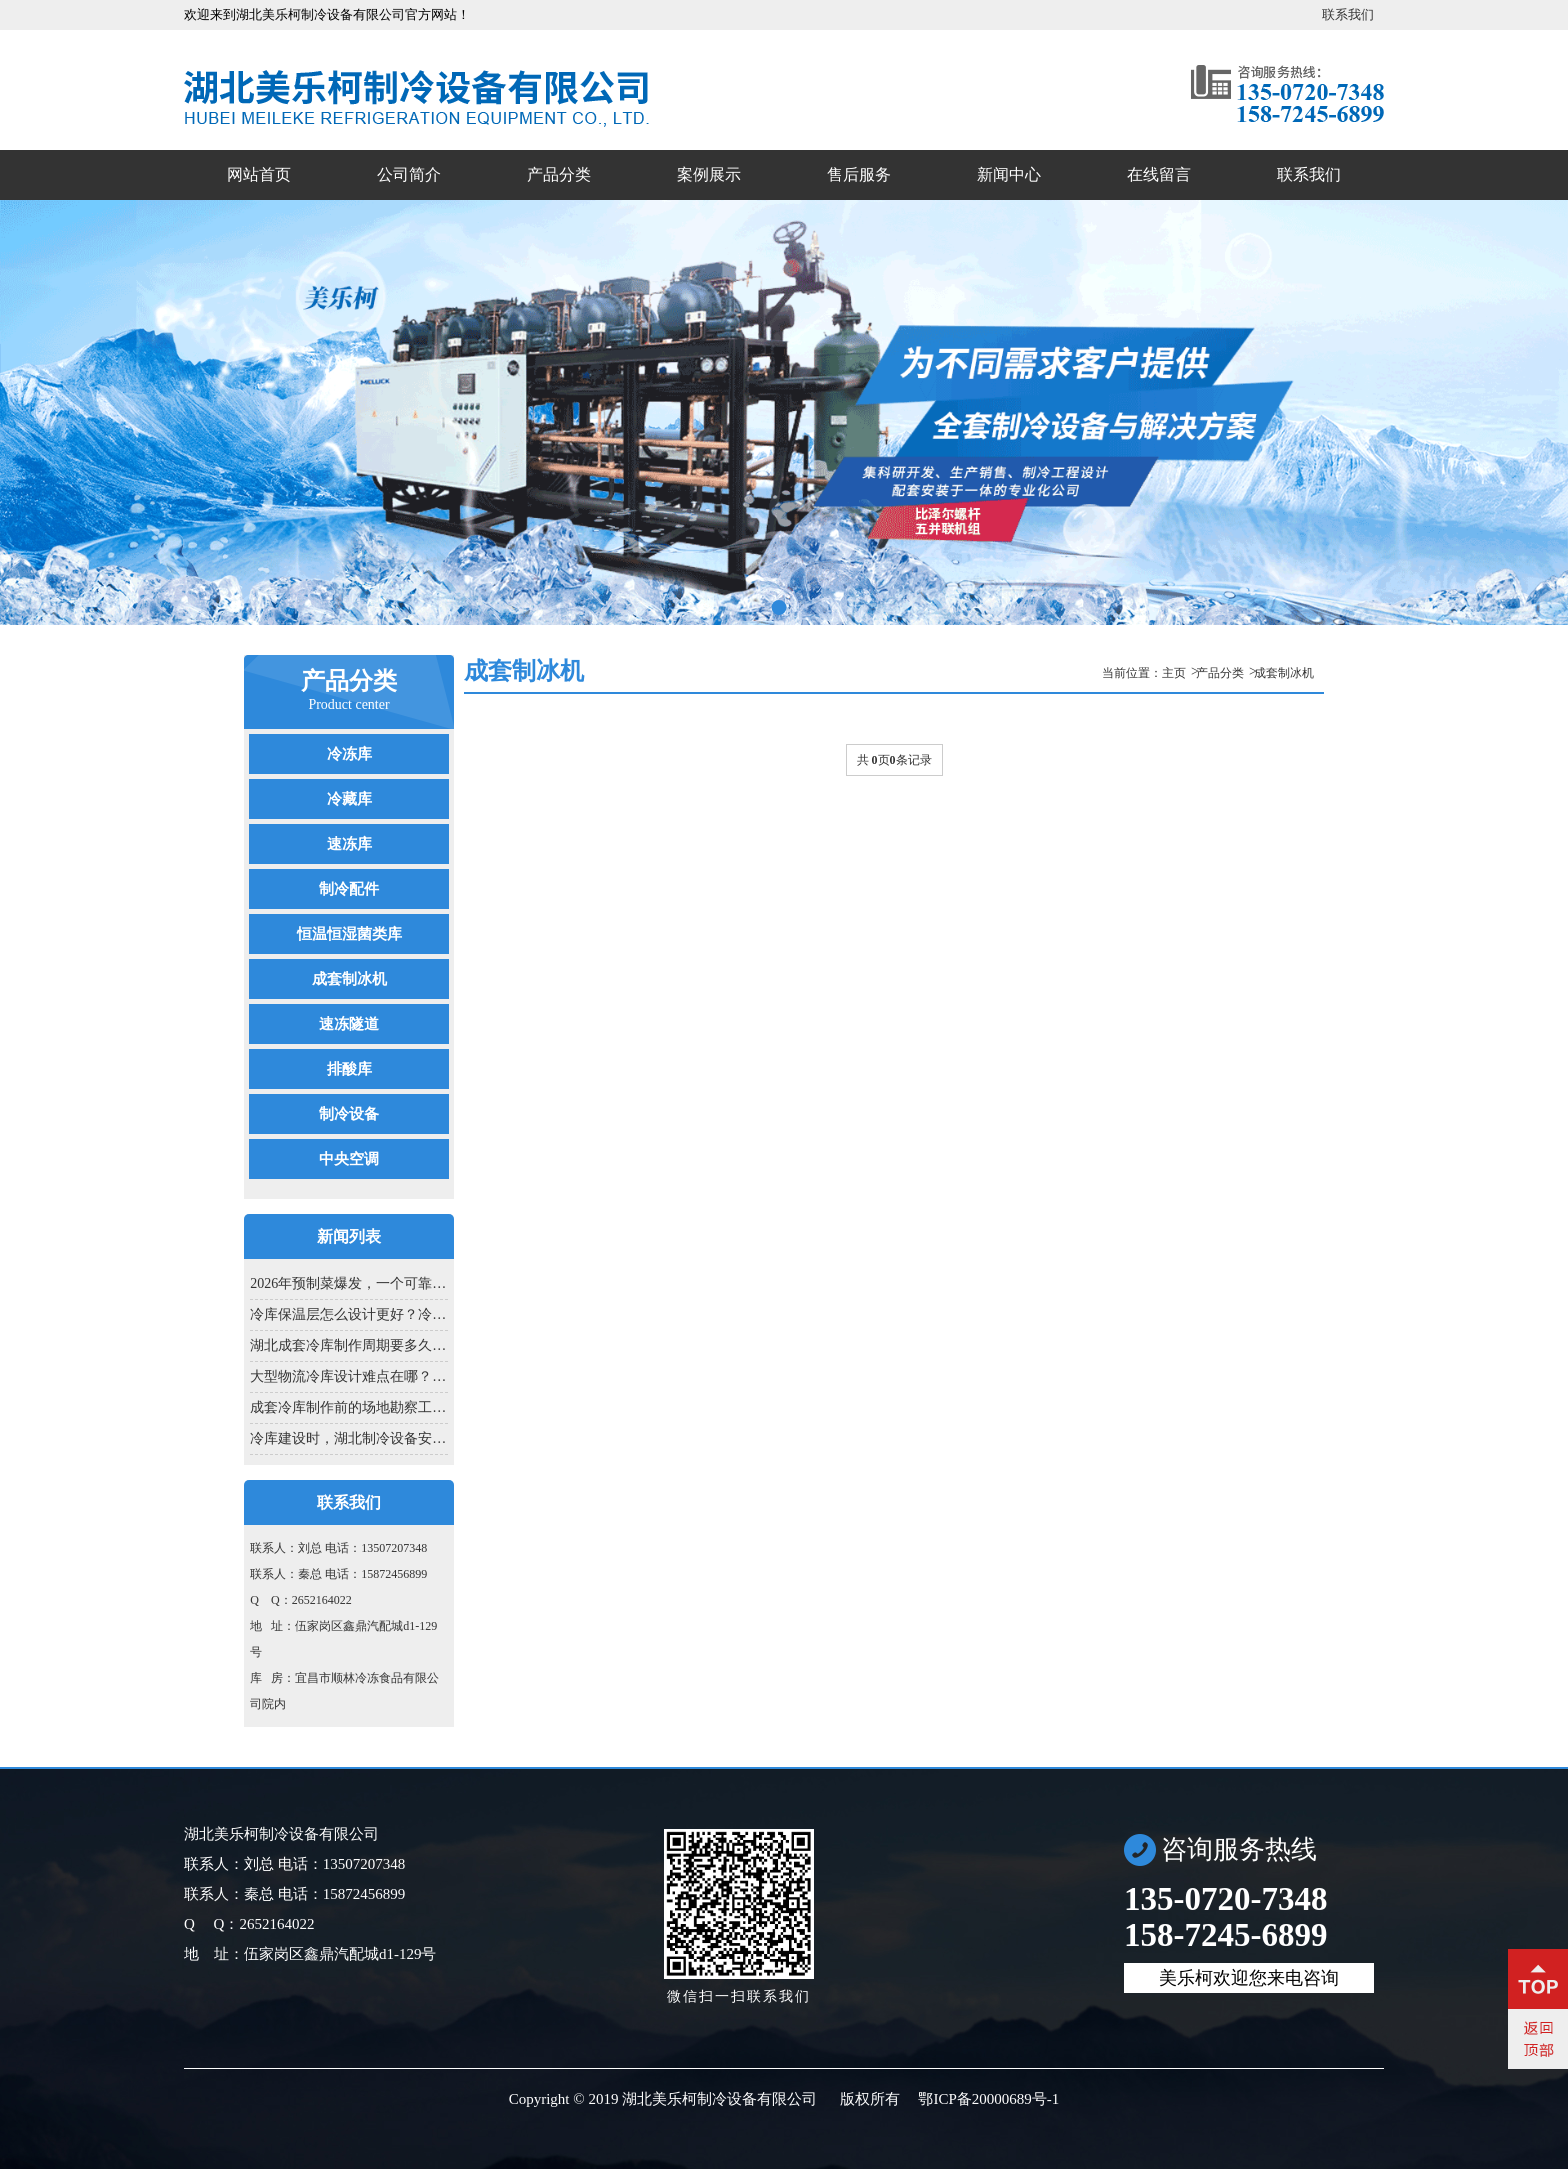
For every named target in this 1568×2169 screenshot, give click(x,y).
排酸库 (349, 1069)
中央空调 (349, 1159)
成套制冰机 (349, 979)
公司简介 (409, 174)
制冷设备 (349, 1114)
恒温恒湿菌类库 (349, 934)
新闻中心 (1009, 174)
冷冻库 (349, 754)
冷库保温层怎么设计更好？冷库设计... (348, 1314)
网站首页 (259, 174)
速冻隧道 (349, 1024)
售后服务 (859, 174)
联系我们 (1348, 14)
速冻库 (349, 844)
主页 (1174, 673)
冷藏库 (349, 799)
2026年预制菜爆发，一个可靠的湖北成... (348, 1283)
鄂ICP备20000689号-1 (988, 2099)
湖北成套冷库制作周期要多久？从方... (348, 1345)
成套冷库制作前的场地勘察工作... (348, 1407)
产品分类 (559, 174)
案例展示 (709, 174)
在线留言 (1159, 174)
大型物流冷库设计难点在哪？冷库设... (348, 1376)
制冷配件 (349, 889)
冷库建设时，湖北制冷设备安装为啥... (348, 1438)
